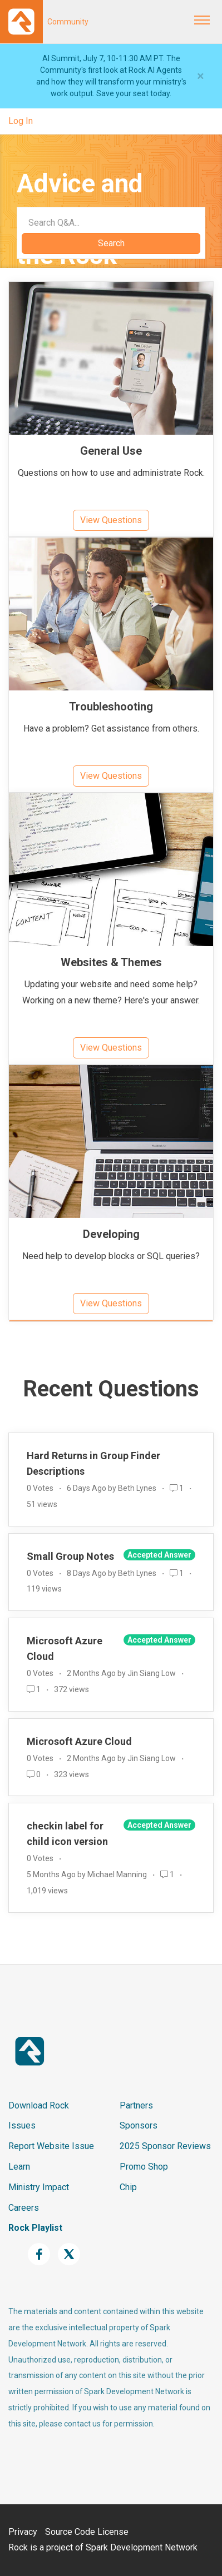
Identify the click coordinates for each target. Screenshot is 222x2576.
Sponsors (138, 2125)
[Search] (111, 222)
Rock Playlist (35, 2227)
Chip (128, 2187)
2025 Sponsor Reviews (165, 2146)
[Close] (200, 76)
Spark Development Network (142, 2547)
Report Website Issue (51, 2146)
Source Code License (87, 2532)
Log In (20, 121)
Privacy (22, 2532)
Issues (22, 2125)
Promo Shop (144, 2166)
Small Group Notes (70, 1556)
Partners (136, 2105)
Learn (19, 2166)
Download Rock (38, 2105)
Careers (23, 2207)
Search (111, 243)
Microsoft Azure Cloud (79, 1741)
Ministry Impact (38, 2187)
